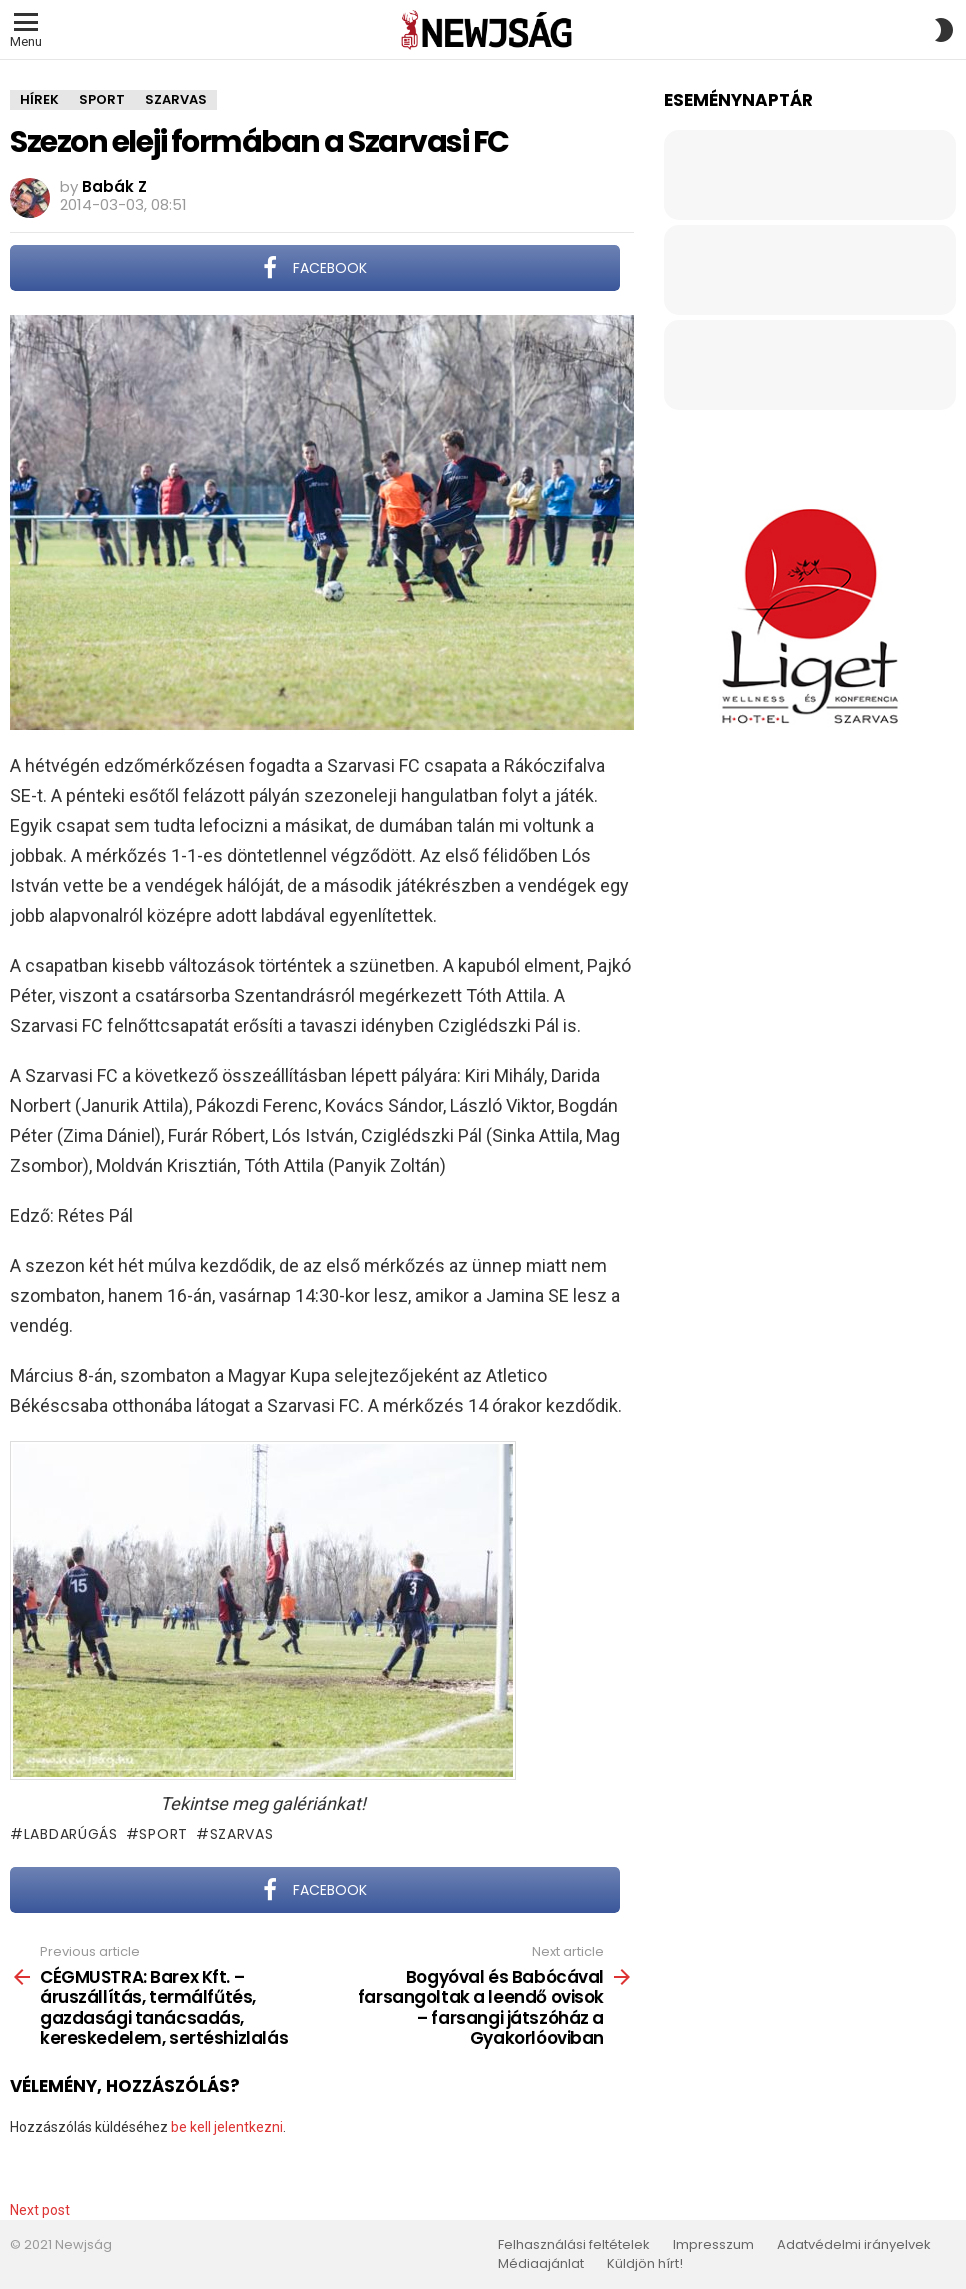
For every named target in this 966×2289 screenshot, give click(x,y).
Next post (40, 2210)
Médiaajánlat (541, 2264)
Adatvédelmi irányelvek (854, 2245)
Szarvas (242, 1834)
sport (163, 1834)
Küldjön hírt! (645, 2264)
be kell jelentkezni (227, 2127)
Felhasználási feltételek (574, 2245)
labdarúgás (71, 1834)
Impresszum (713, 2245)
